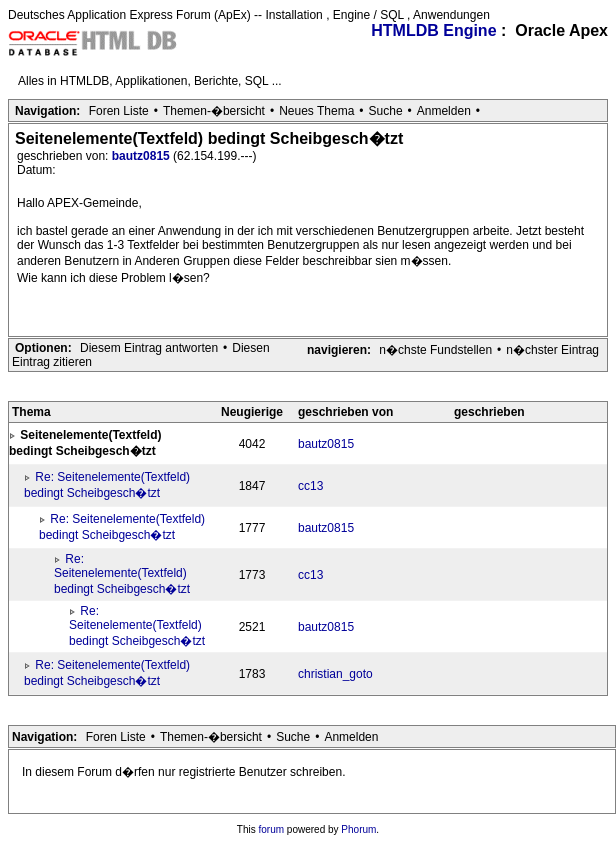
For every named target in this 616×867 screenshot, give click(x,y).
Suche (386, 111)
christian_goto (335, 674)
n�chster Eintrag (552, 350)
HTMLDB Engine (433, 30)
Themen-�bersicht (214, 111)
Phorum (358, 829)
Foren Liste (119, 111)
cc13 (310, 486)
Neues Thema (316, 111)
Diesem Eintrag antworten (149, 348)
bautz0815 (142, 156)
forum (272, 829)
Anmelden (444, 111)
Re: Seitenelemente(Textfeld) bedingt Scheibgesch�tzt (122, 574)
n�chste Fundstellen (435, 350)
